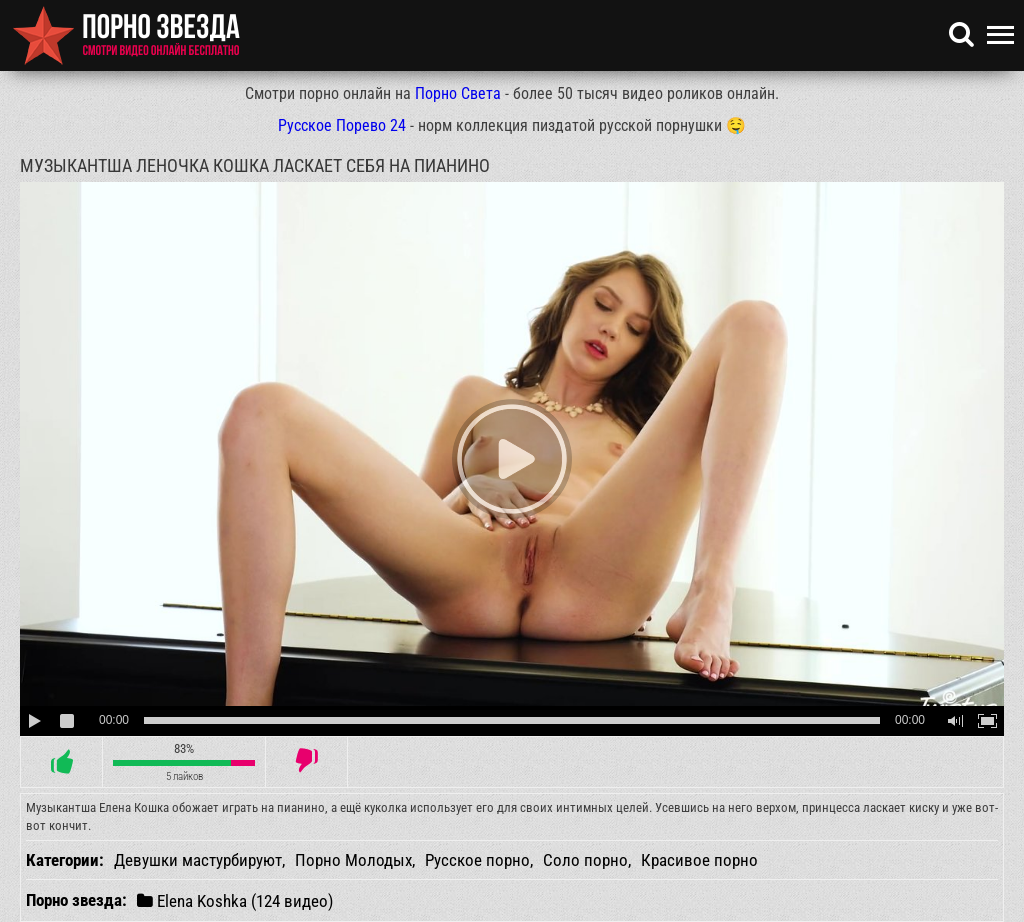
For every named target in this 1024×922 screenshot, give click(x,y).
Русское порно (477, 860)
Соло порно (585, 860)
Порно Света (458, 93)
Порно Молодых (353, 860)
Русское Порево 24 (342, 125)
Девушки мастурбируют (198, 860)
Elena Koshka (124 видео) (235, 900)
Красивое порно (699, 860)
